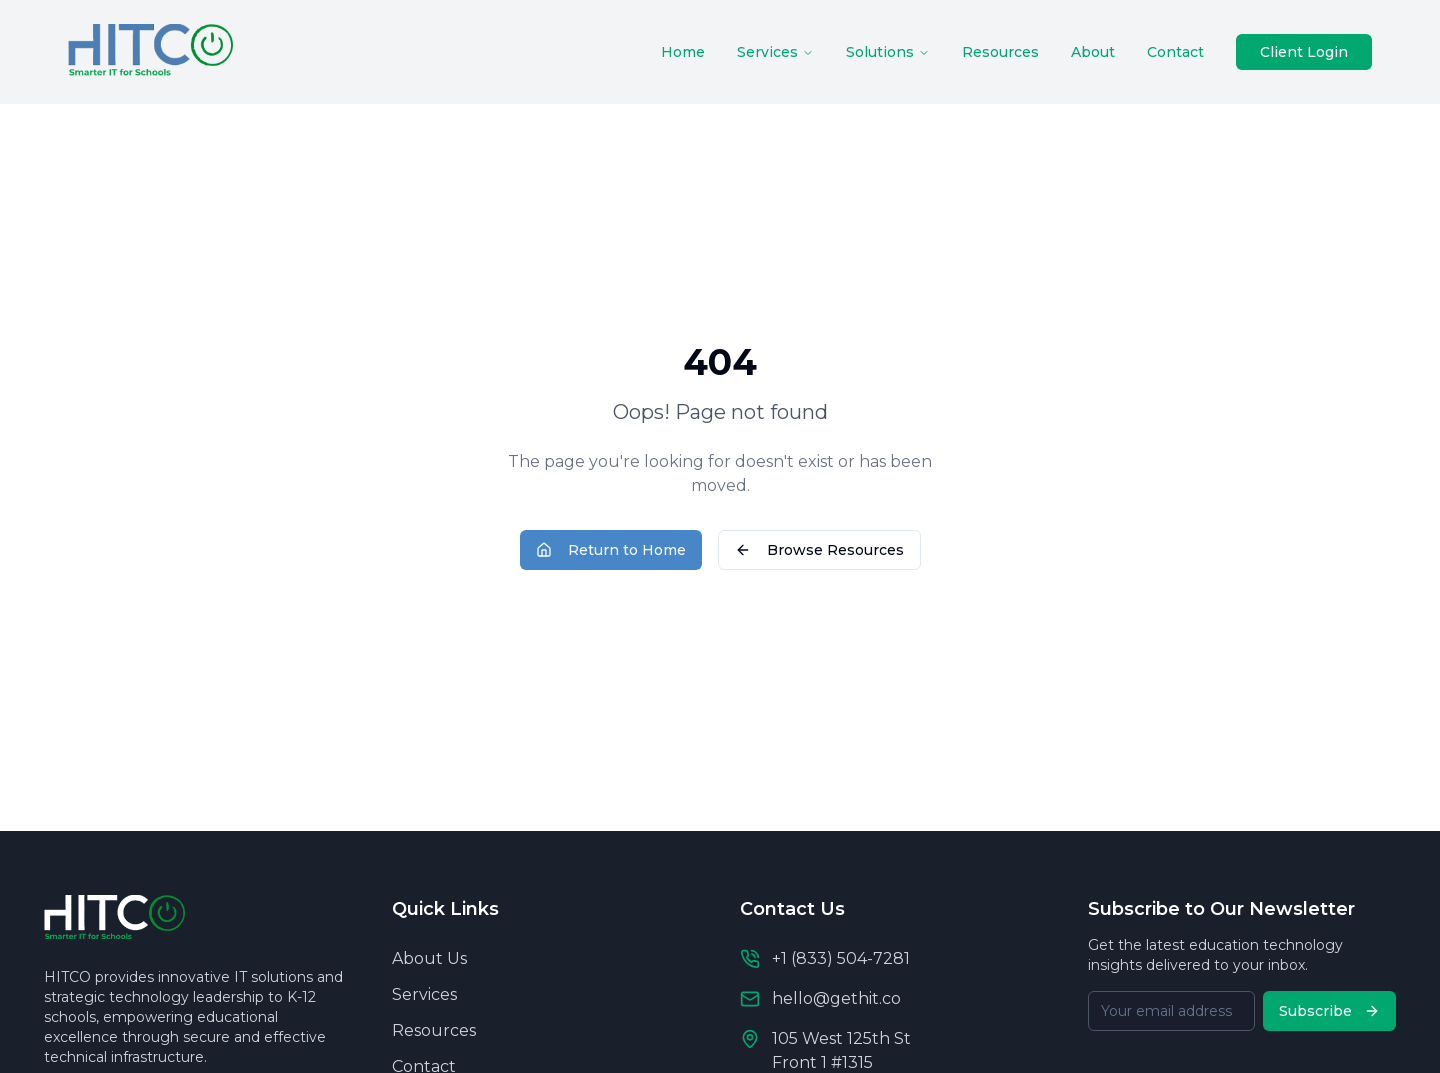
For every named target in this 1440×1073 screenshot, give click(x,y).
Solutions (888, 52)
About (1093, 52)
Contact (1175, 52)
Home (683, 52)
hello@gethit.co (836, 998)
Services (775, 52)
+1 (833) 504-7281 (841, 958)
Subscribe (1329, 1011)
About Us (429, 958)
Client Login (1304, 52)
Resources (1000, 52)
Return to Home (611, 550)
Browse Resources (819, 550)
